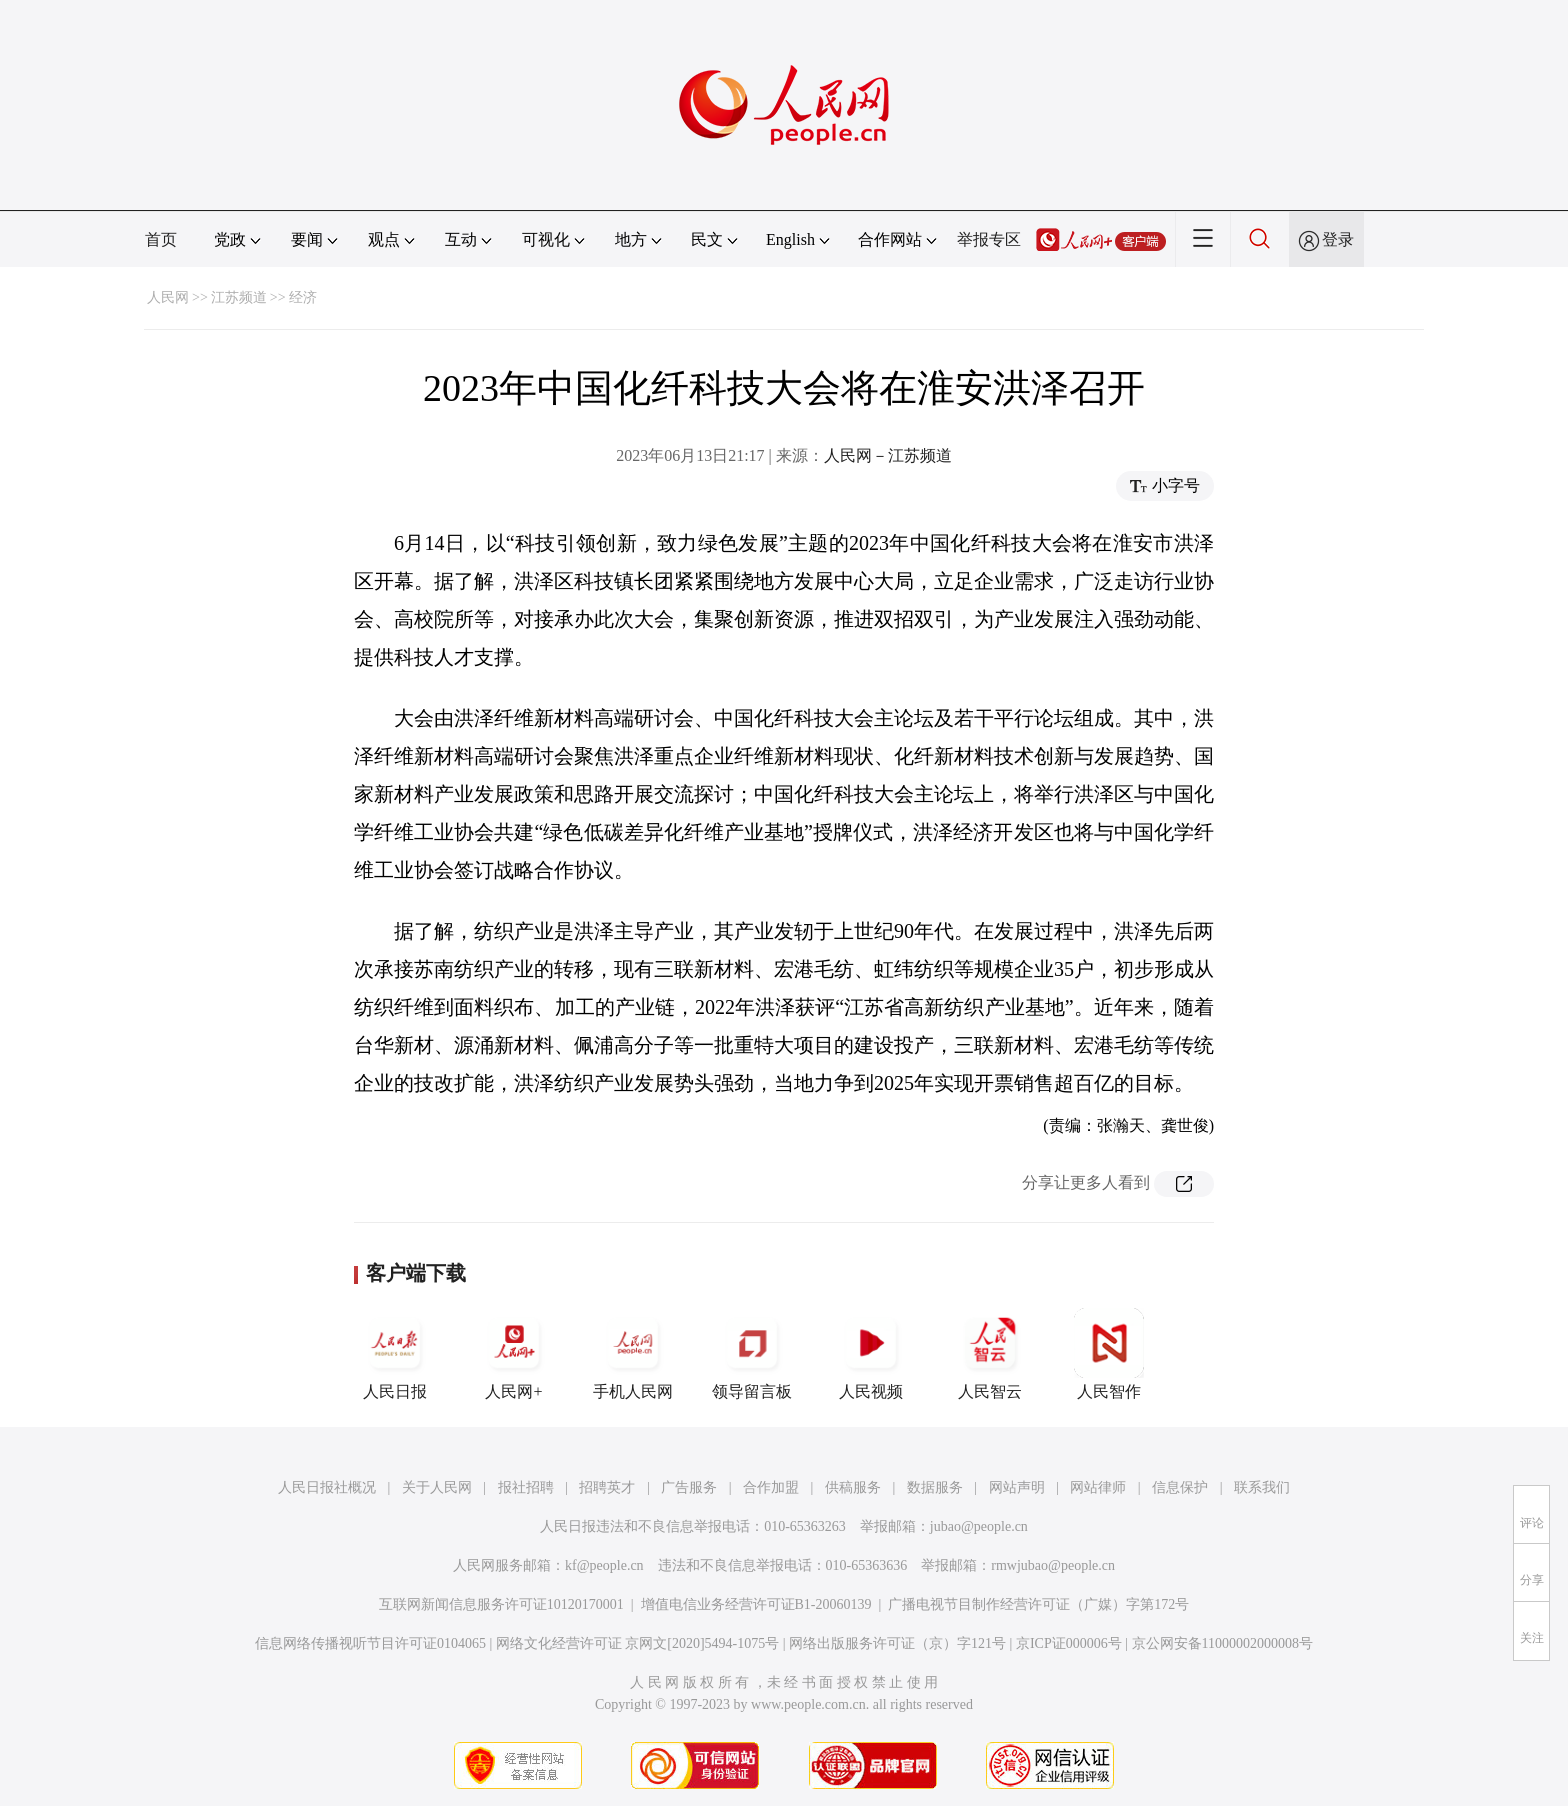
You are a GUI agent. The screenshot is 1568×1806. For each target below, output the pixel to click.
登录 (1338, 239)
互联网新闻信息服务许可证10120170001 (501, 1604)
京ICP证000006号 (1069, 1643)
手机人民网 (633, 1354)
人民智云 (990, 1354)
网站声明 (1017, 1487)
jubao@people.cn (979, 1526)
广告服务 (689, 1487)
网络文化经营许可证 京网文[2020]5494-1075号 (638, 1643)
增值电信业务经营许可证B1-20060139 (756, 1604)
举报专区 (989, 239)
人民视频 (871, 1354)
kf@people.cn (604, 1565)
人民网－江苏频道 (888, 455)
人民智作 (1109, 1354)
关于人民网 (437, 1487)
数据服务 (935, 1487)
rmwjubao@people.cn (1053, 1565)
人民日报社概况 (327, 1487)
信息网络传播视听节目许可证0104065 (370, 1643)
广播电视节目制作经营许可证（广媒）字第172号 (1038, 1604)
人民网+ (514, 1354)
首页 (161, 239)
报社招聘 (526, 1487)
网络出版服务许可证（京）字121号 (897, 1643)
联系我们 (1262, 1487)
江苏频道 (239, 297)
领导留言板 (752, 1354)
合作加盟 (771, 1487)
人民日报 (395, 1354)
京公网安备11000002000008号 (1222, 1643)
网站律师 (1098, 1487)
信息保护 (1180, 1487)
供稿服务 (853, 1487)
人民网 (168, 297)
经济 (303, 297)
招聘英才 (607, 1487)
